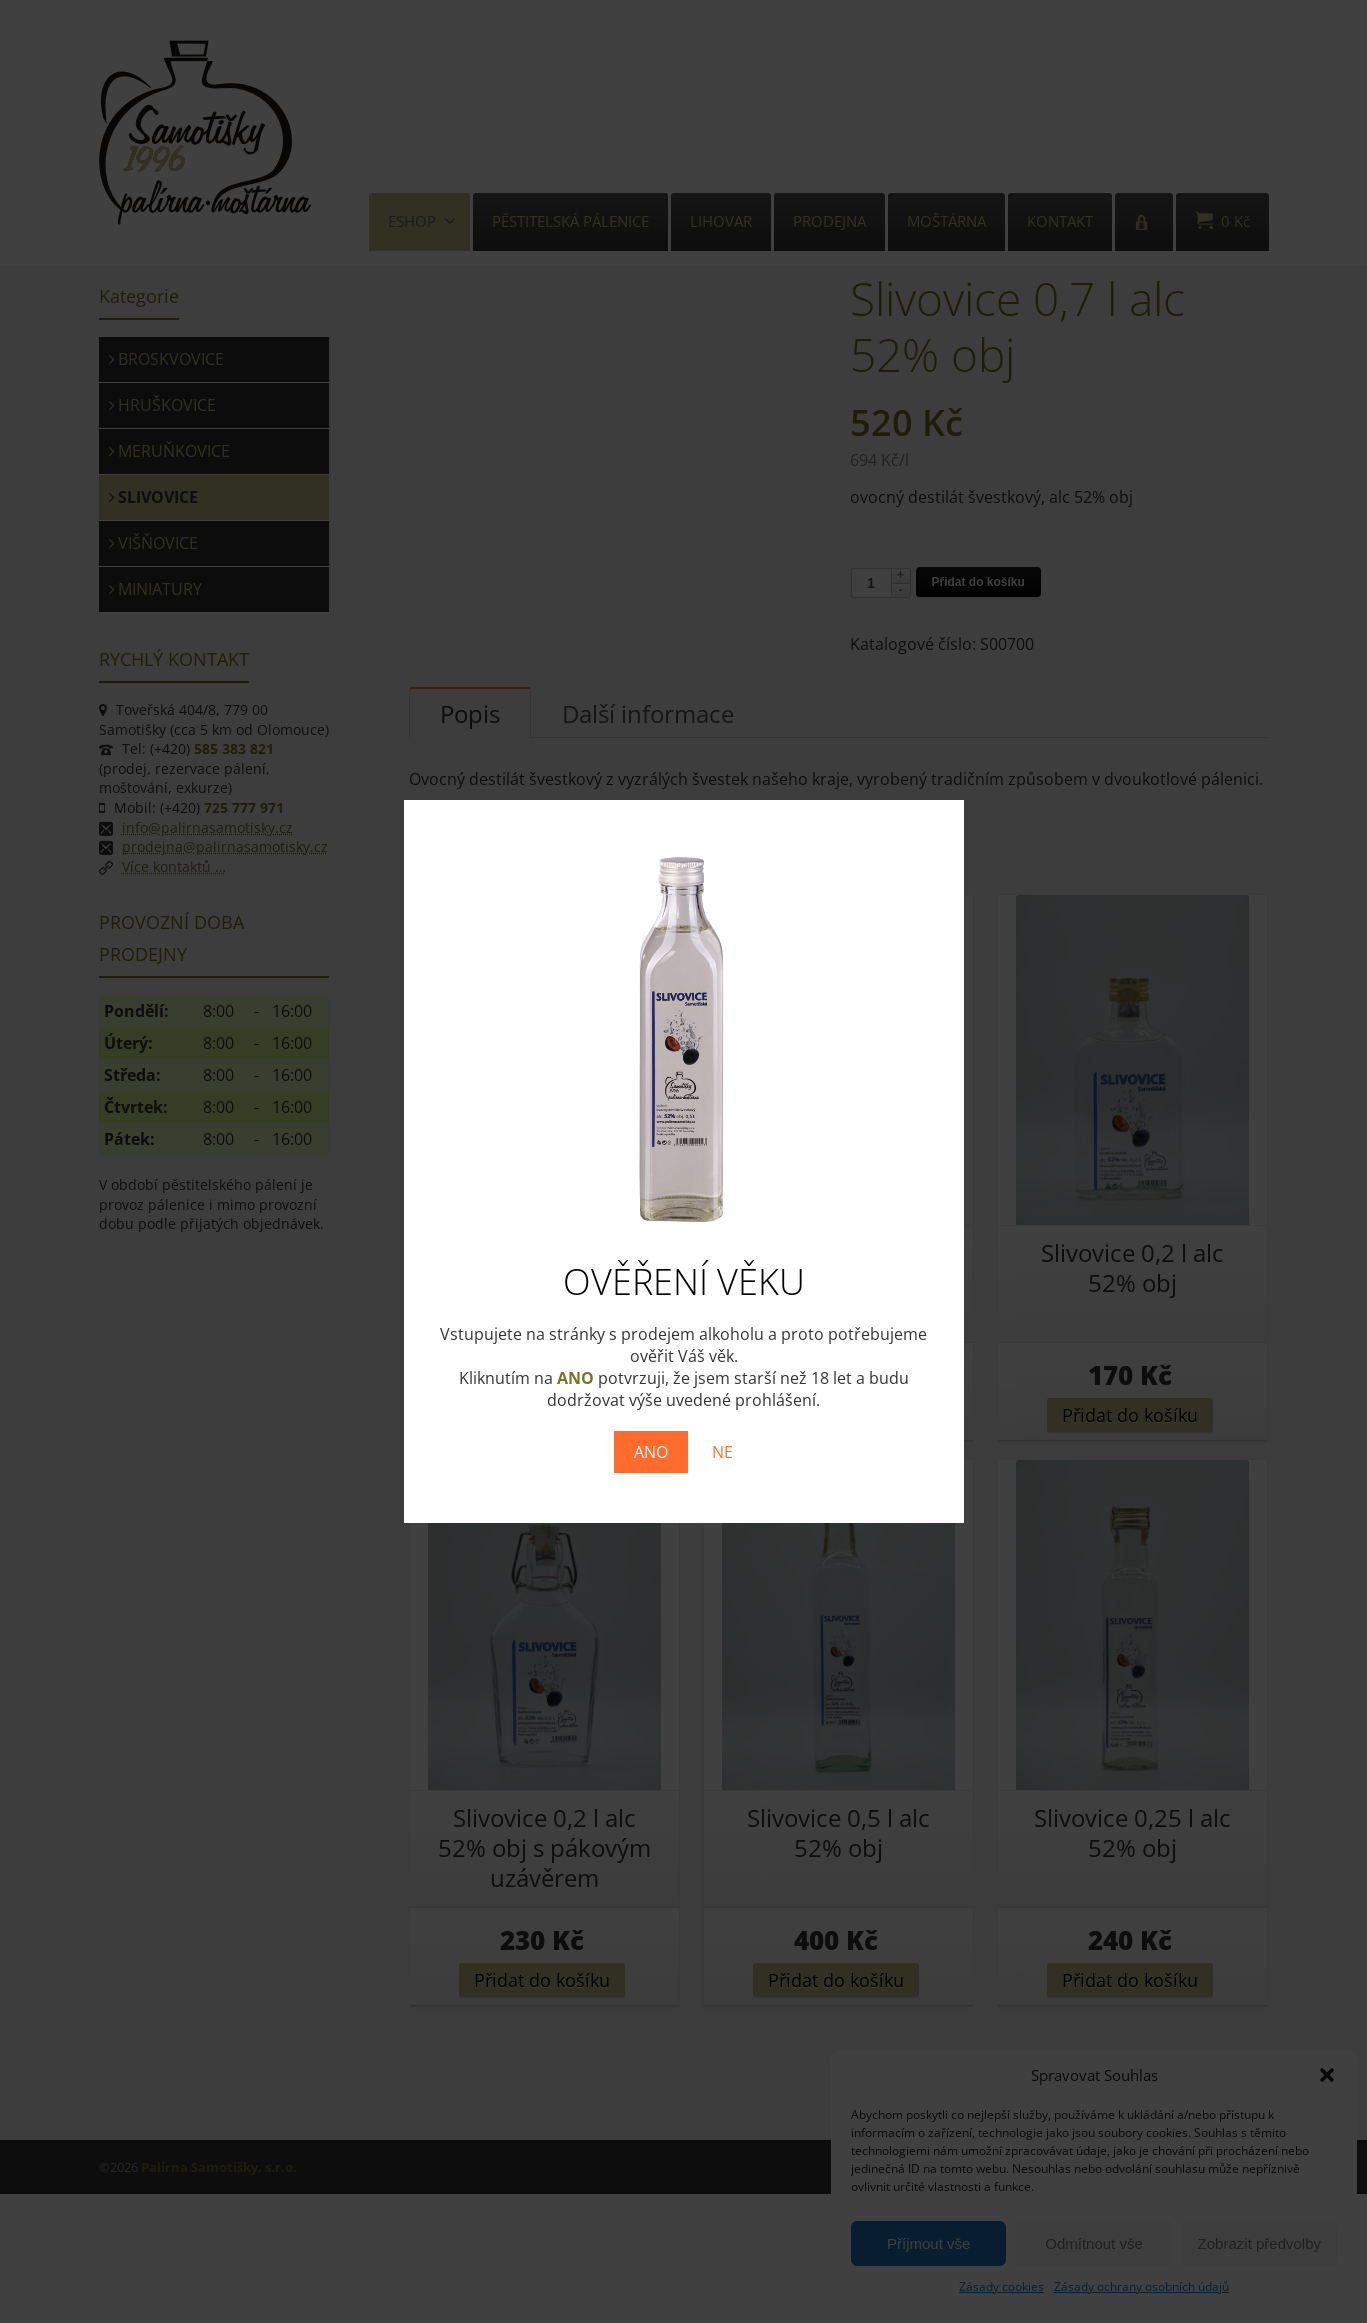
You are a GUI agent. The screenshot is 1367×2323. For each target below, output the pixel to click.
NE (722, 1452)
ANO (651, 1452)
